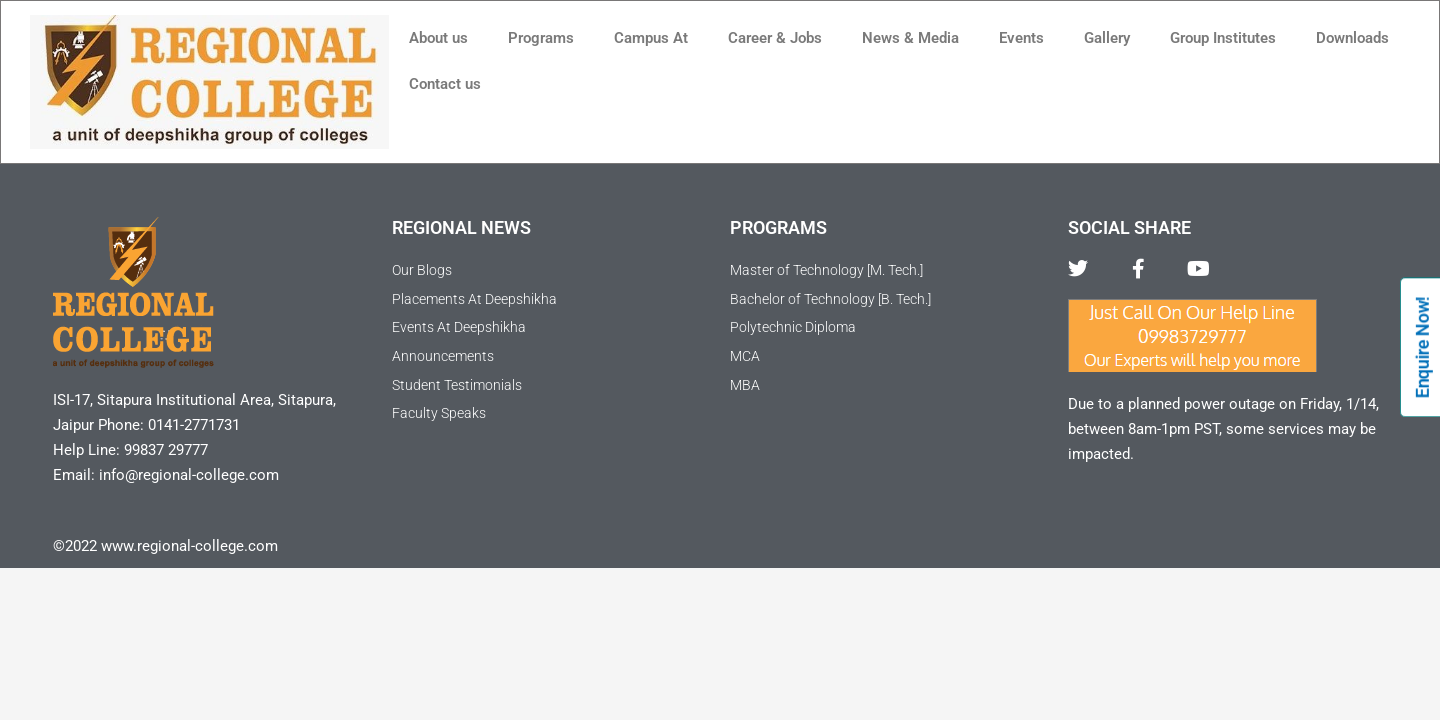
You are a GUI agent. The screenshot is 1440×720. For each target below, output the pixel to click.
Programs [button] (541, 38)
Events (1021, 38)
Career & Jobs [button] (775, 38)
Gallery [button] (1107, 38)
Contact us (445, 84)
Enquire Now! (1422, 347)
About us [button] (438, 38)
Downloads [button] (1352, 38)
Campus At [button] (651, 38)
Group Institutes (1223, 38)
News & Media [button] (910, 38)
